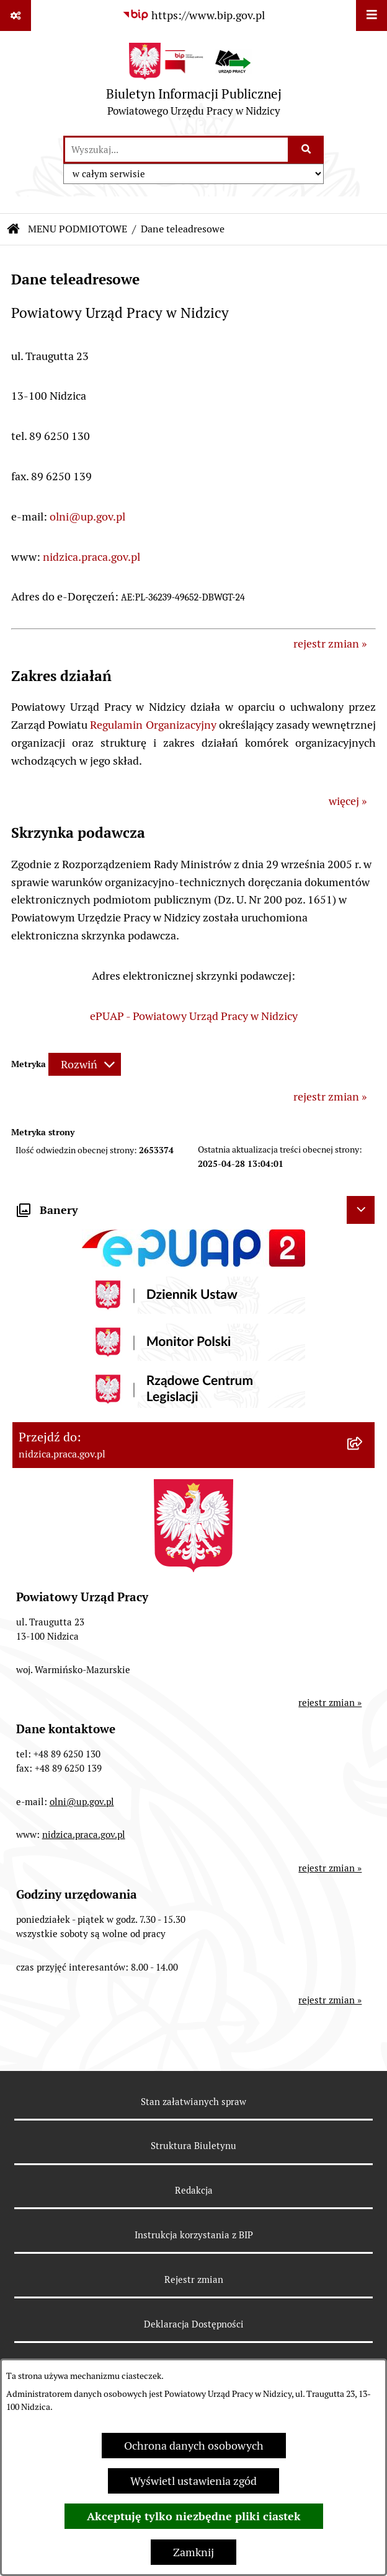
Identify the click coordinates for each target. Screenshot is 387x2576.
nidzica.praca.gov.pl (91, 557)
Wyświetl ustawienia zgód (193, 2481)
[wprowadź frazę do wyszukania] (176, 150)
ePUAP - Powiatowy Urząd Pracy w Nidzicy (194, 1016)
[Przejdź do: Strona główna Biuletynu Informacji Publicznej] (13, 229)
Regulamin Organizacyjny (153, 725)
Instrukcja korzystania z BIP (194, 2235)
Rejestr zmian (193, 2279)
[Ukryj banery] (361, 1210)
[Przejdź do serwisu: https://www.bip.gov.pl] (193, 15)
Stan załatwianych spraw (193, 2102)
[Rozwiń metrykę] (84, 1064)
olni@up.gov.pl (87, 516)
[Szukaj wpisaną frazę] (307, 150)
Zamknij (193, 2552)
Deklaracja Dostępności (194, 2324)
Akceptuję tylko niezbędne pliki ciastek (194, 2516)
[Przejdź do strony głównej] (194, 83)
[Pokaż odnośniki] (15, 15)
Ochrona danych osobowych (194, 2445)
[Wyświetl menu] (371, 15)
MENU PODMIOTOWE (77, 228)
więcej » (348, 801)
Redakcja (194, 2190)
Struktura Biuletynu (193, 2146)
